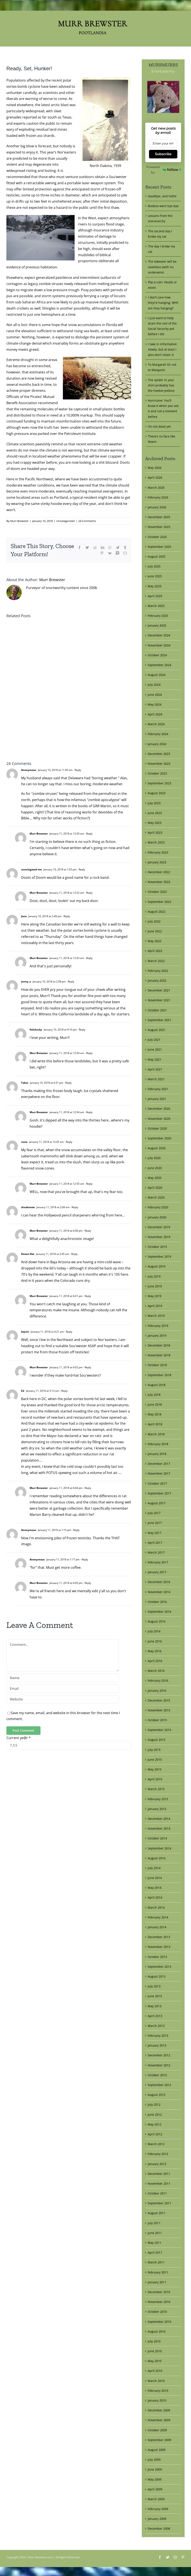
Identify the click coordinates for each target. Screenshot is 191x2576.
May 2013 (154, 2006)
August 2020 (156, 1148)
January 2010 (157, 2400)
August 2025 (156, 556)
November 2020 (159, 1119)
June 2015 (155, 1759)
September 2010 (159, 2322)
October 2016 (157, 1602)
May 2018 (154, 1414)
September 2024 (159, 665)
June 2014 (155, 1878)
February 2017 (158, 1562)
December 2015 (159, 1700)
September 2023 (159, 783)
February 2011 (158, 2272)
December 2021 (159, 990)
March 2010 (156, 2381)
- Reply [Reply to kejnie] (68, 1331)
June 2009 (155, 2469)
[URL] (62, 1699)
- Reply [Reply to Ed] (63, 1391)
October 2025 (157, 537)
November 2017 (159, 1473)
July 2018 (154, 1395)
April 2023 (155, 832)
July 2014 (154, 1868)
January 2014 (157, 1927)
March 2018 (156, 1434)
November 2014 (159, 1828)
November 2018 (159, 1355)
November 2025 (159, 527)
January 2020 (157, 1217)
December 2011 (159, 2174)
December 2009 (159, 2410)
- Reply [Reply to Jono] (65, 916)
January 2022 (157, 980)
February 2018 (158, 1444)
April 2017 (155, 1543)
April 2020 (155, 1188)
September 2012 (159, 2085)
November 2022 (159, 882)
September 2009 (159, 2440)
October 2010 (157, 2312)
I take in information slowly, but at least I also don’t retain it (162, 349)
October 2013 (157, 1957)
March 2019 (156, 1316)
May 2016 (154, 1651)
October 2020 (157, 1128)
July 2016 (154, 1631)
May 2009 (154, 2479)
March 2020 (156, 1197)
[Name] (62, 1678)
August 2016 (156, 1621)
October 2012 (157, 2075)
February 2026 (158, 497)
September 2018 (159, 1375)
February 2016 (158, 1680)
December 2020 (159, 1109)
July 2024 (154, 685)
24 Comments (87, 521)
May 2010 (154, 2361)
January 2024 (157, 744)
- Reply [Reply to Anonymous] (76, 770)
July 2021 (154, 1040)
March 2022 (156, 961)
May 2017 (154, 1533)
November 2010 (159, 2302)
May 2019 (154, 1296)
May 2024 (154, 704)
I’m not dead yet (159, 426)
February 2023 (158, 852)
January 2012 (157, 2164)
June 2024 (155, 695)
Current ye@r (18, 1737)
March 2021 (156, 1079)
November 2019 (159, 1237)
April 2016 (155, 1661)
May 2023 (154, 823)
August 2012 (156, 2095)
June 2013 (155, 1996)
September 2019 (159, 1256)
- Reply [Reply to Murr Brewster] (88, 833)
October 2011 (157, 2193)
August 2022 (156, 911)
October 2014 (157, 1838)
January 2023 (157, 862)
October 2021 (157, 1010)
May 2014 (154, 1888)
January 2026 (157, 507)
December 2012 (159, 2055)
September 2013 (159, 1967)
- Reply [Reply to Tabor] (67, 1083)
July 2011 (154, 2223)
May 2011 (154, 2243)
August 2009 (156, 2450)
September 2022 (159, 902)
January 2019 (157, 1335)
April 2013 (155, 2016)
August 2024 (156, 675)
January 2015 (157, 1809)
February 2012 (158, 2154)
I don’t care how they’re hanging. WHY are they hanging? (163, 302)
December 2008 (159, 2528)
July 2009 (154, 2460)
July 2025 (154, 566)
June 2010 (155, 2351)
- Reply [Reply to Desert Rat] (73, 1254)
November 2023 (159, 764)
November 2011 (159, 2183)
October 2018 (157, 1365)
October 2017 (157, 1483)
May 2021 (154, 1059)
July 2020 (154, 1158)
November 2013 (159, 1947)
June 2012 (155, 2115)
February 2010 (158, 2391)
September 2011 (159, 2203)
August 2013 (156, 1976)
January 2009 (157, 2519)
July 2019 (154, 1276)
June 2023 (155, 813)
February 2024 (158, 734)
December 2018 (159, 1345)
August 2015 (156, 1740)
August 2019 (156, 1266)
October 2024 (157, 655)
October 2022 (157, 892)
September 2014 (159, 1848)
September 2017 (159, 1493)
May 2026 (154, 468)
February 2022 (158, 971)
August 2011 (156, 2213)
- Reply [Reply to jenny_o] (70, 981)
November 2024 (159, 645)
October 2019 (157, 1247)
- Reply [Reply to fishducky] (81, 1029)
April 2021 (155, 1069)
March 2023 (156, 842)
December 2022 (159, 872)
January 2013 (157, 2045)
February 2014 (158, 1917)
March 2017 (156, 1552)
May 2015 (154, 1769)
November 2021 (159, 1000)
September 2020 (159, 1138)
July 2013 (154, 1986)
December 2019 (159, 1227)
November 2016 (159, 1592)
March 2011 (156, 2262)
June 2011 (155, 2233)
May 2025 (154, 586)
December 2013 (159, 1937)
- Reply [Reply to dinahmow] (73, 1207)
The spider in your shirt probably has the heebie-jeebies (161, 385)
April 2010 (155, 2371)
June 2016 (155, 1641)
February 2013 (158, 2036)
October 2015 (157, 1720)
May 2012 (154, 2124)
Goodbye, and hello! (162, 196)
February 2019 (158, 1326)
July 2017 (154, 1513)
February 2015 (158, 1799)
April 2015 (155, 1779)
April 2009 (155, 2489)
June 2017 (155, 1523)
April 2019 (155, 1306)
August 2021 (156, 1030)
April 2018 (155, 1424)
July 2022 (154, 921)
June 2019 (155, 1286)
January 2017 (157, 1572)
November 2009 (159, 2420)
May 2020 (154, 1178)
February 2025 (158, 616)
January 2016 (157, 1691)
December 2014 (159, 1819)
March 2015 (156, 1789)
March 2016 (156, 1671)
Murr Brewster (19, 521)
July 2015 (154, 1750)
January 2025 (157, 625)
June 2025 (155, 576)
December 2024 (159, 635)
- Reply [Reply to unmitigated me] (81, 869)
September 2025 (159, 547)
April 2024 (155, 714)
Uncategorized (65, 521)
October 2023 (157, 773)
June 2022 (155, 931)
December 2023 (159, 754)
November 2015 (159, 1710)
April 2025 (155, 596)
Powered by (163, 169)
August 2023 (156, 793)
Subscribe (163, 154)
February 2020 (158, 1207)
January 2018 (157, 1454)
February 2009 (158, 2509)
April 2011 (155, 2252)
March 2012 (156, 2144)
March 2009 (156, 2499)
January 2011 (157, 2282)
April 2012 (155, 2134)
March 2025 (156, 606)
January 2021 (157, 1099)
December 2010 (159, 2292)
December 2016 (159, 1582)
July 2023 (154, 803)
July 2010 (154, 2341)
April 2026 (155, 477)
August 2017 (156, 1503)
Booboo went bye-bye (163, 206)
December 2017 (159, 1464)
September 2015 (159, 1730)
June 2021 (155, 1049)
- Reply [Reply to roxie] (68, 1142)
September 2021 (159, 1020)
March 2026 (156, 487)
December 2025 (159, 517)
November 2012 (159, 2065)
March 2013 (156, 2026)
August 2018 (156, 1385)
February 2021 (158, 1089)
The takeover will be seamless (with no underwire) (162, 266)
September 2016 (159, 1612)
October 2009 (157, 2430)
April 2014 (155, 1897)
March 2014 (156, 1907)
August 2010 (156, 2331)
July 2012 (154, 2104)
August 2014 (156, 1858)
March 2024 (156, 724)
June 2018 (155, 1404)
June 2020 (155, 1168)
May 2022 (154, 941)
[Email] (62, 1688)
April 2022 (155, 951)
